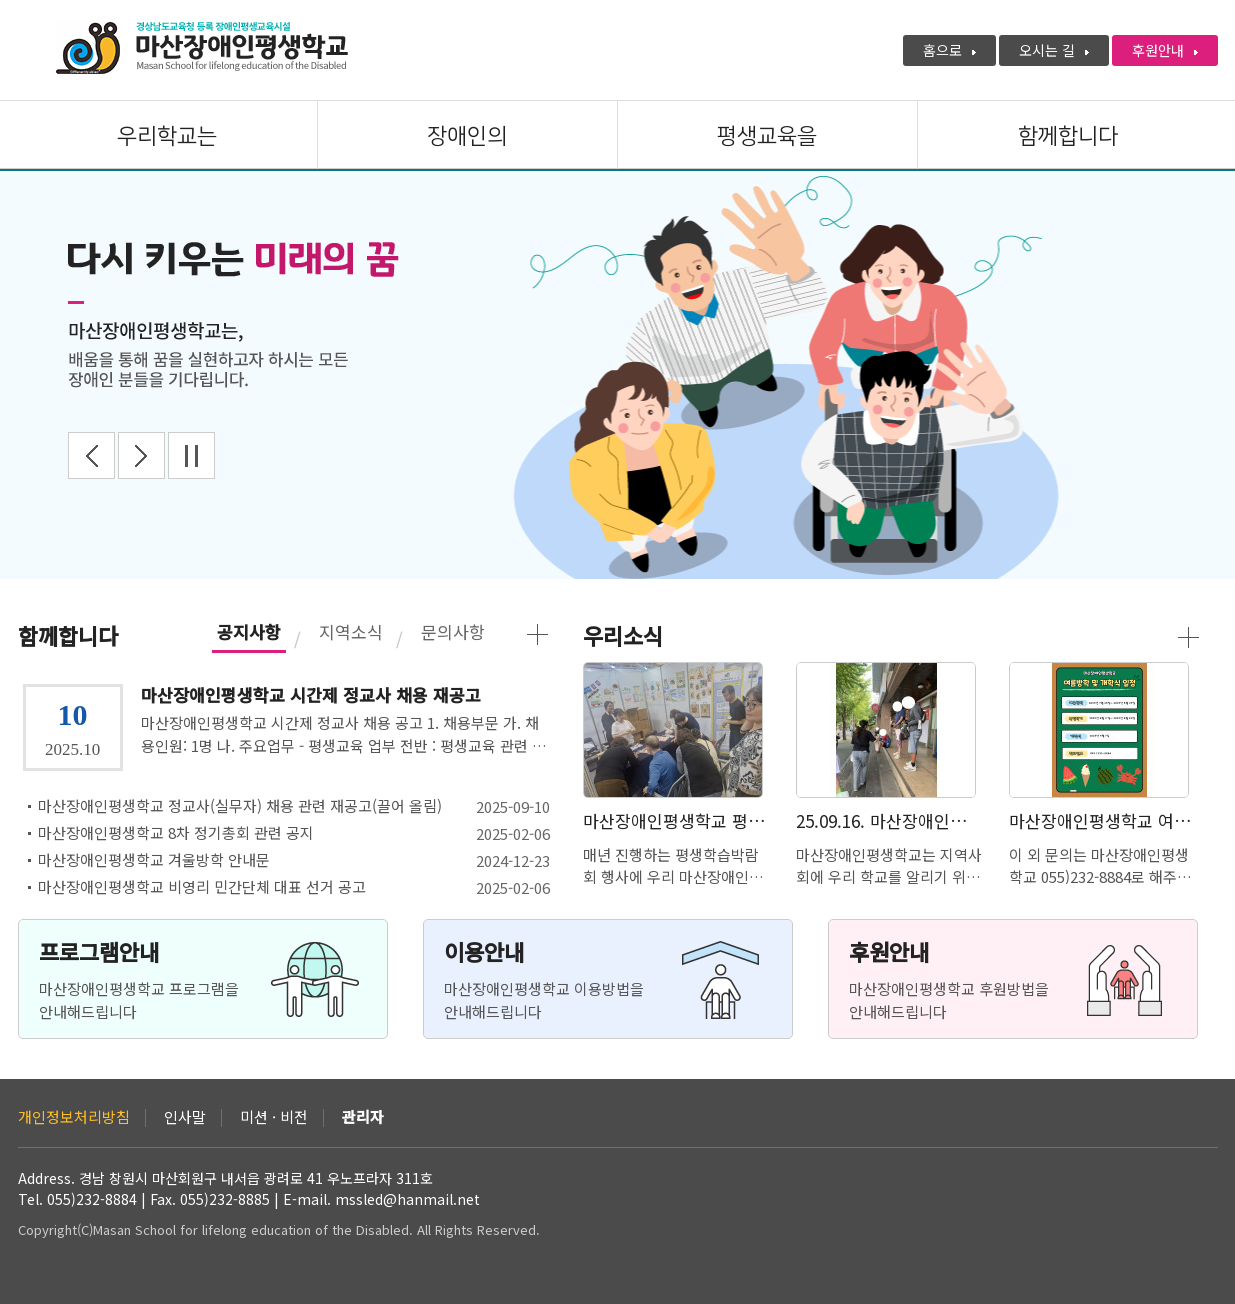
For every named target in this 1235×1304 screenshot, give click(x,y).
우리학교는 (167, 136)
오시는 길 (1054, 50)
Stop (191, 455)
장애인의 (467, 136)
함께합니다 (1068, 136)
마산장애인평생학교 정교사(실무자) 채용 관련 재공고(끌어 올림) (240, 806)
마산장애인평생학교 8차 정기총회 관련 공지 (176, 833)
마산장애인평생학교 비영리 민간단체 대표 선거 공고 (202, 887)
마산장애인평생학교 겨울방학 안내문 (154, 860)
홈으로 (949, 50)
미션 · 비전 (274, 1118)
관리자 (363, 1118)
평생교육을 (767, 136)
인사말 (185, 1118)
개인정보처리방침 (74, 1118)
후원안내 (1165, 50)
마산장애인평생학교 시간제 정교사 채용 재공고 (311, 695)
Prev (91, 455)
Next (141, 455)
